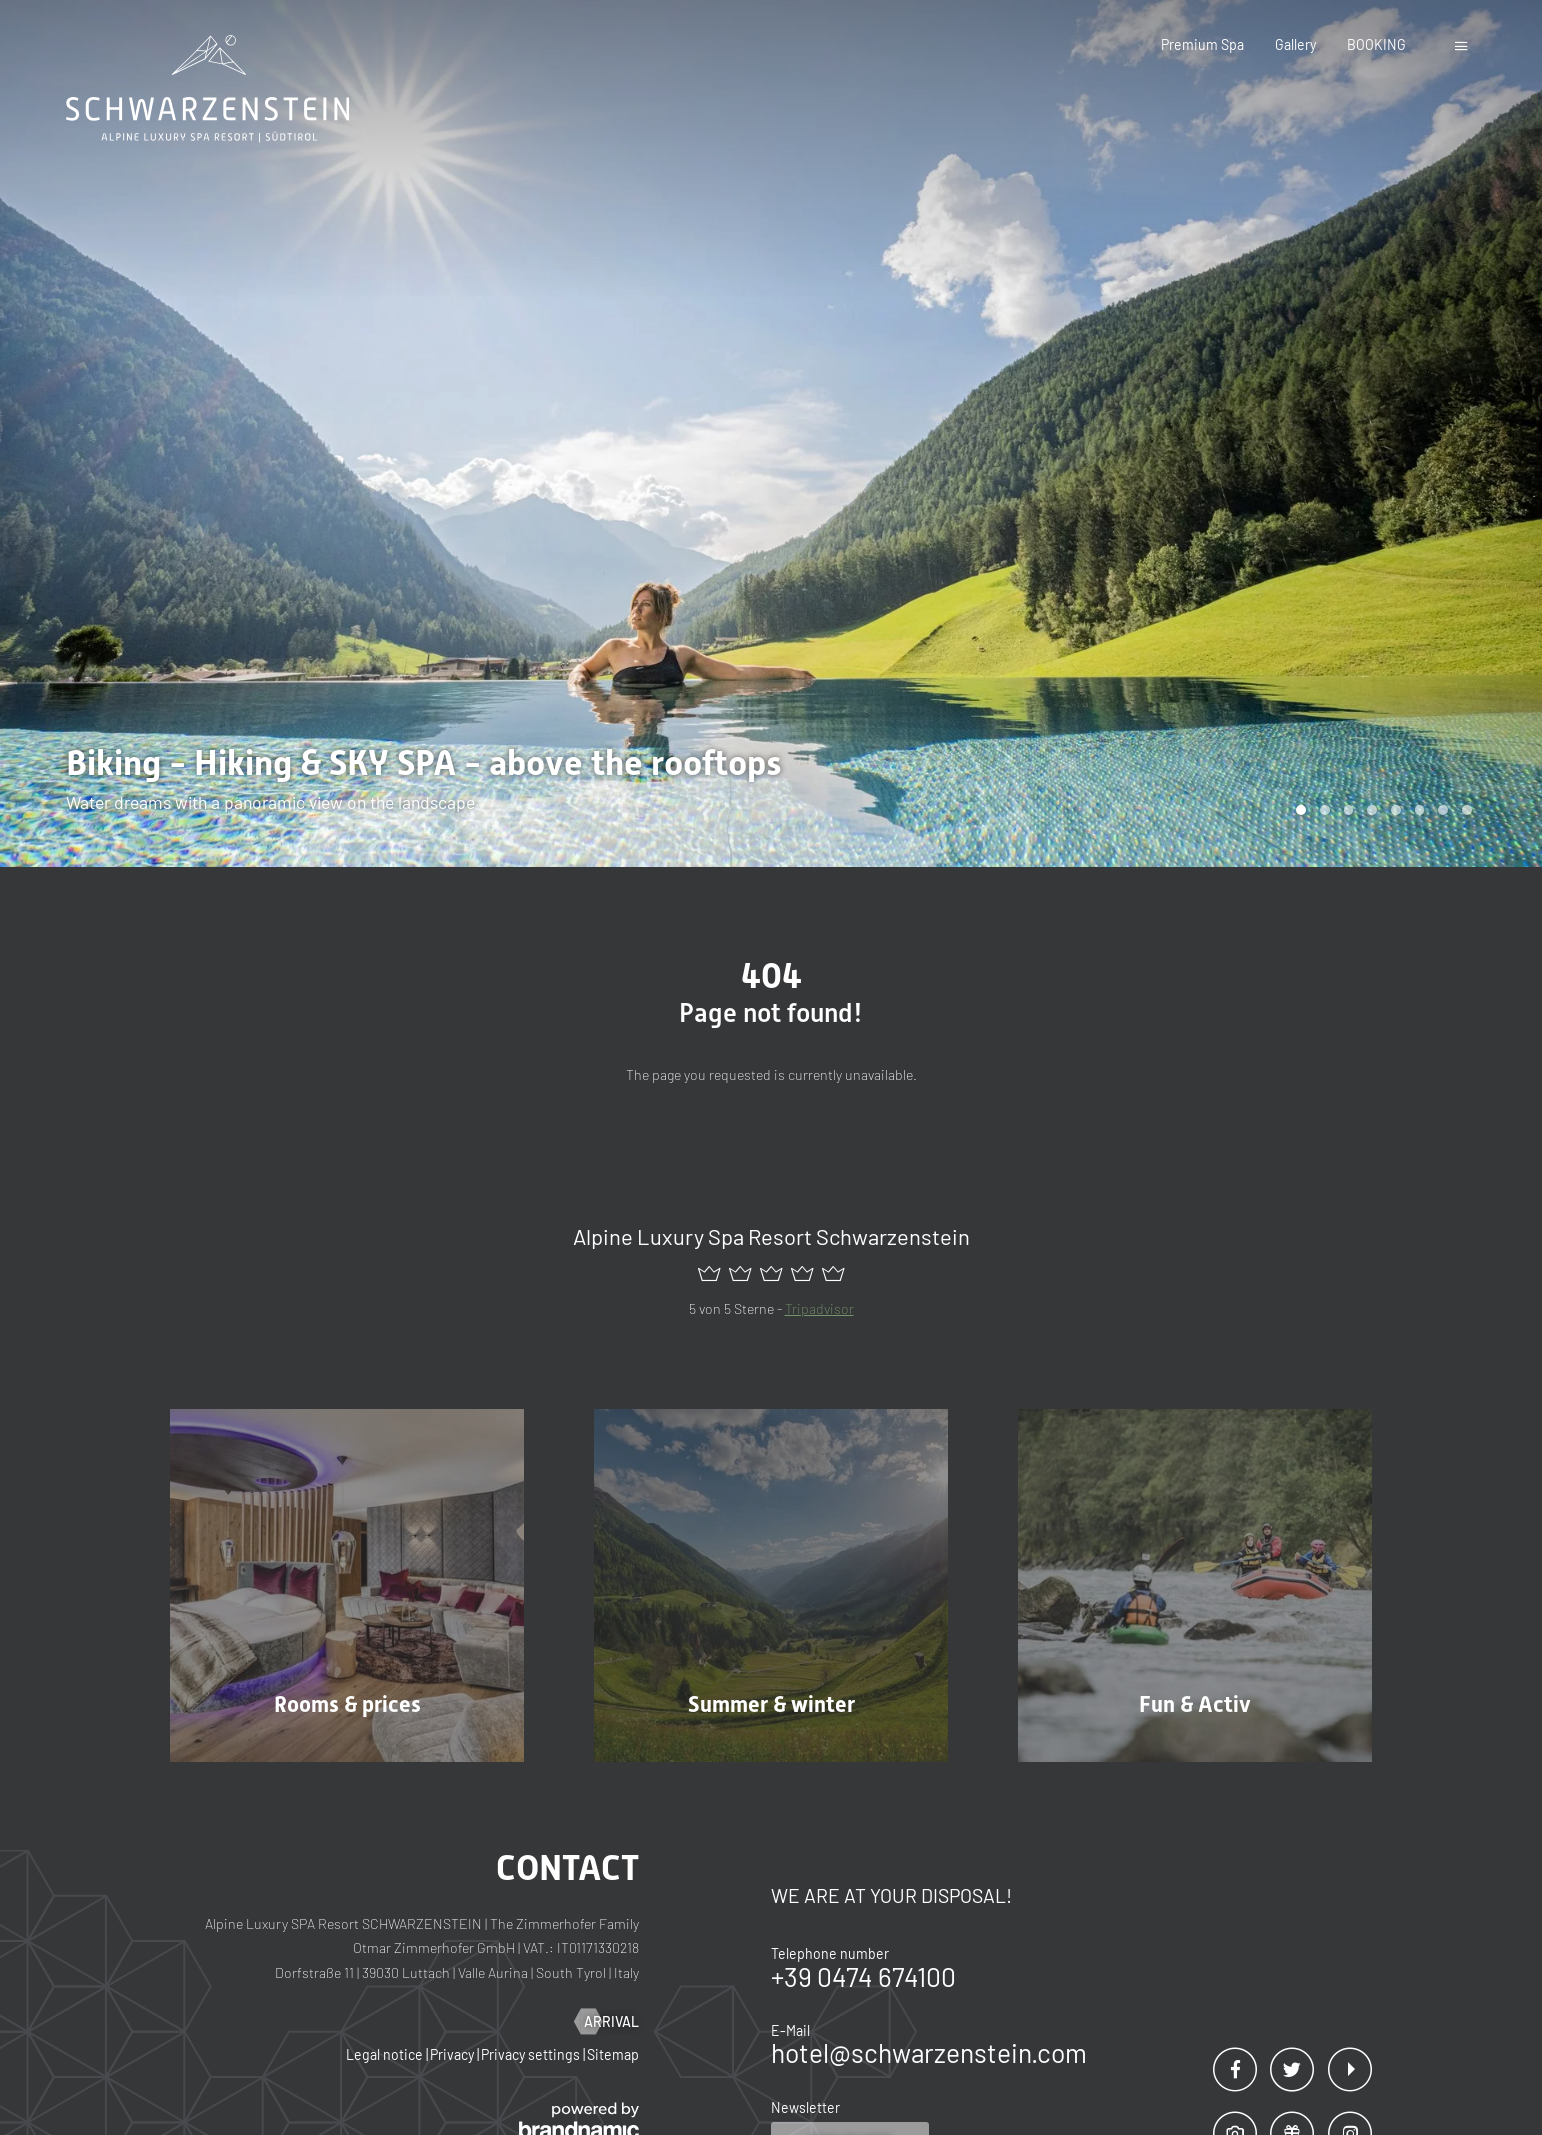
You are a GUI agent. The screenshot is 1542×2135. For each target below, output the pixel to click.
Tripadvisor (819, 1308)
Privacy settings (532, 2054)
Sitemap (613, 2054)
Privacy (453, 2054)
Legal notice (386, 2054)
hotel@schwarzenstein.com (929, 2052)
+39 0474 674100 (863, 1976)
